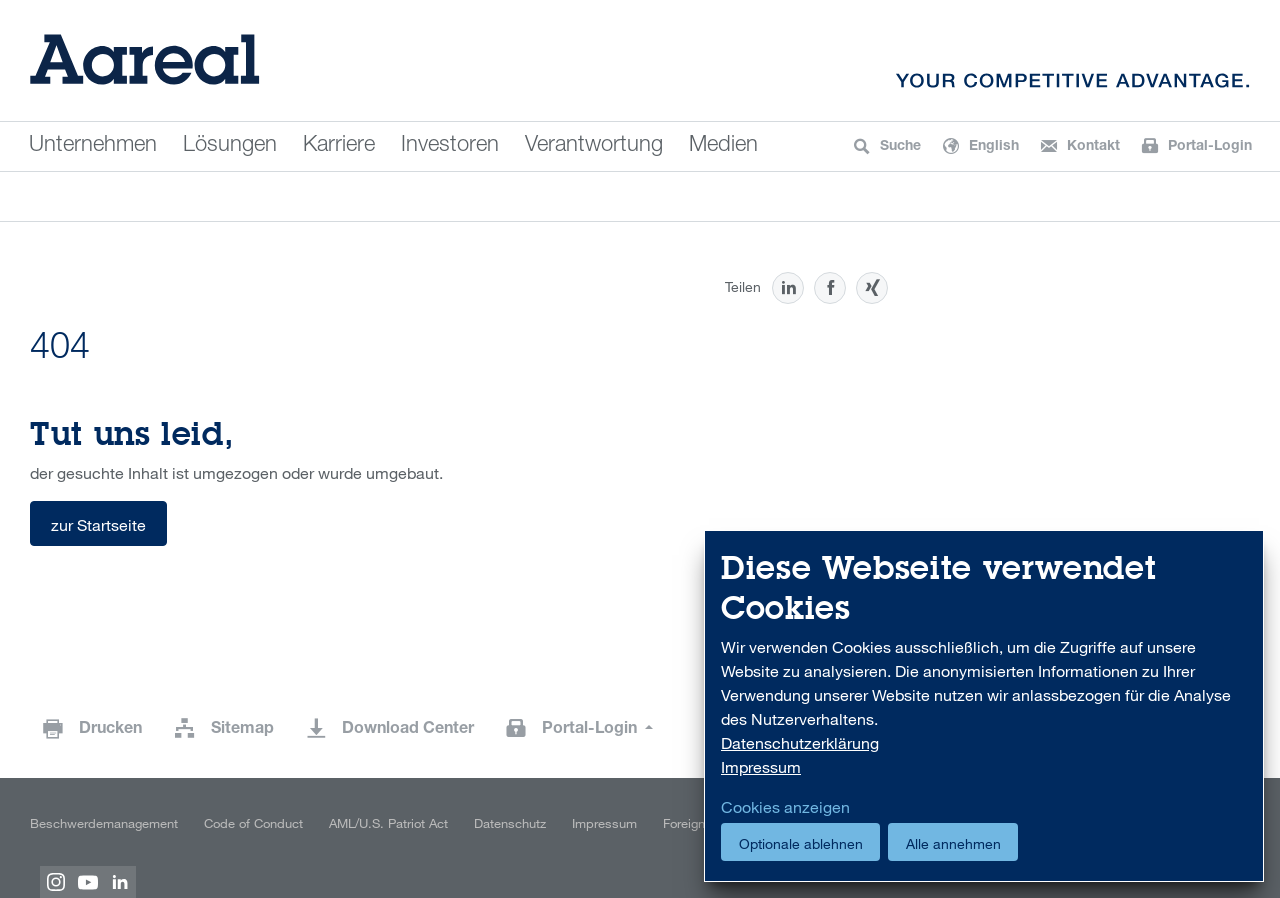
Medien (723, 146)
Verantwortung (594, 146)
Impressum (604, 823)
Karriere (339, 146)
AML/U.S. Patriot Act (388, 823)
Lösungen (230, 146)
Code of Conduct (253, 823)
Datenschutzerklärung (800, 743)
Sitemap (242, 730)
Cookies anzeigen (785, 807)
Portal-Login (591, 730)
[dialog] (984, 706)
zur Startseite (98, 525)
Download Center (408, 730)
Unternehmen (93, 146)
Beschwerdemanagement (104, 823)
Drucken (110, 730)
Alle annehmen (953, 843)
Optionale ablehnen (801, 843)
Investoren (450, 146)
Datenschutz (510, 823)
